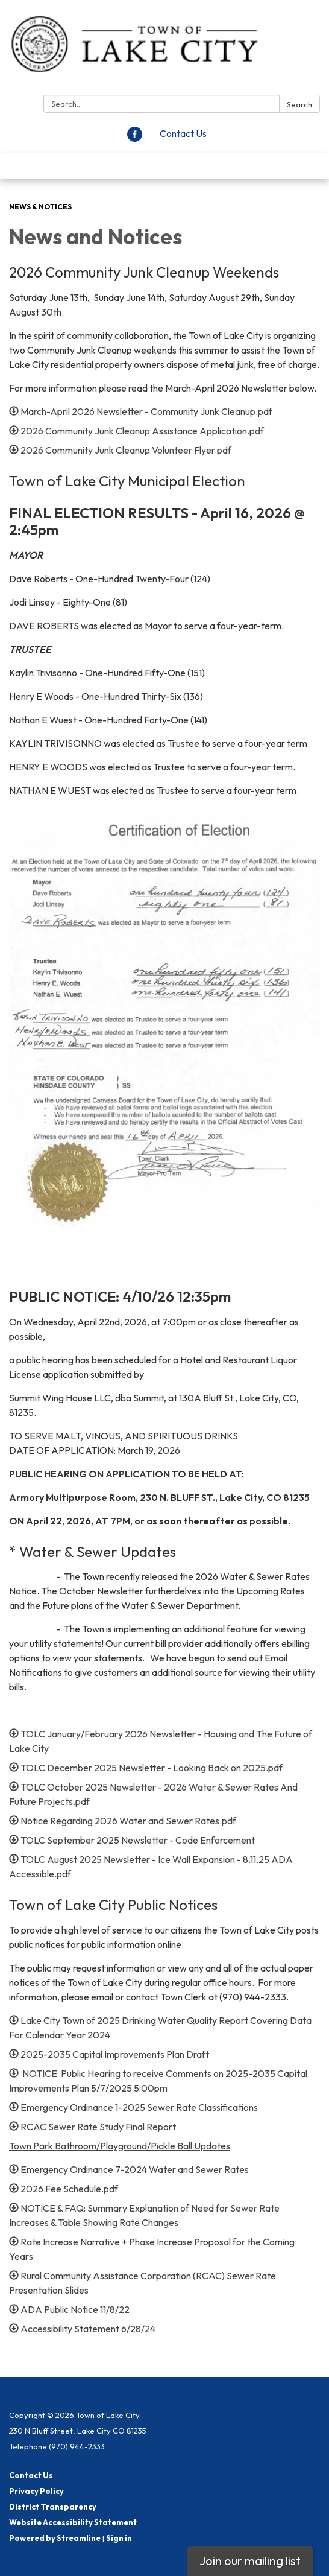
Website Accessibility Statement (73, 2522)
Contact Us (183, 133)
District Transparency (52, 2506)
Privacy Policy (36, 2491)
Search (299, 104)
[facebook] (134, 138)
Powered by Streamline (55, 2538)
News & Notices (40, 206)
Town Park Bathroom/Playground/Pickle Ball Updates (119, 2146)
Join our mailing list (250, 2560)
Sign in (119, 2538)
